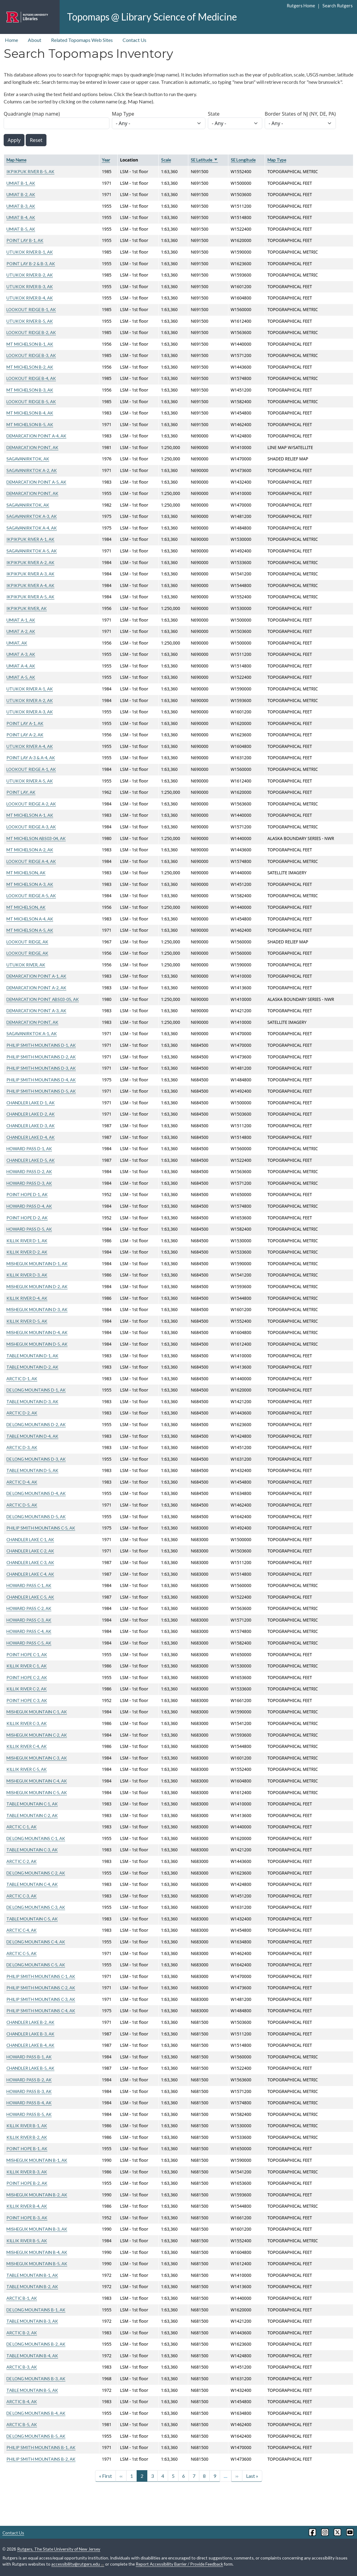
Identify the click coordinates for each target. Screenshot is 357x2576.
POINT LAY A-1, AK (24, 723)
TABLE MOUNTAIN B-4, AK (32, 2355)
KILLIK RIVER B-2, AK (26, 2137)
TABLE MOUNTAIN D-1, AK (32, 1355)
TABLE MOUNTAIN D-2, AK (32, 1367)
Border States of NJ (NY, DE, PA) (300, 113)
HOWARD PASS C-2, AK (28, 1608)
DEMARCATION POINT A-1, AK (36, 976)
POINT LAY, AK (20, 792)
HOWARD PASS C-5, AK (28, 1642)
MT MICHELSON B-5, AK (29, 424)
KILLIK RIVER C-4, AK (26, 1746)
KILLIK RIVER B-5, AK (26, 2240)
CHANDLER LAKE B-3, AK (30, 2033)
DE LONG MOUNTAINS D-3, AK (36, 1459)
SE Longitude (243, 159)
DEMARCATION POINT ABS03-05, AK (42, 999)
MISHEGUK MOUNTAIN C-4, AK (36, 1780)
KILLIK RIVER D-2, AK (26, 1252)
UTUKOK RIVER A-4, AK (29, 746)
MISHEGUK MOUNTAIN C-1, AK (36, 1711)
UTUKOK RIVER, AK (25, 964)
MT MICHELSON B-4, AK (29, 412)
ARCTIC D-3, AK (21, 1447)
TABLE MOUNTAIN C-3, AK (32, 1849)
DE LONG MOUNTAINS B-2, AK (35, 2344)
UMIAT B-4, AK (20, 217)
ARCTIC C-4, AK (21, 1930)
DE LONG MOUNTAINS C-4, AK (35, 1941)
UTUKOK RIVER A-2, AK (29, 700)
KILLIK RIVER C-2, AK (26, 1688)
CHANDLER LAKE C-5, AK (30, 1597)
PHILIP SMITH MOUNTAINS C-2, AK (40, 1987)
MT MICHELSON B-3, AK (29, 389)
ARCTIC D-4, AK (21, 1482)
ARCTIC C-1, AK (21, 1826)
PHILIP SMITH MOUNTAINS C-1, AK (40, 1976)
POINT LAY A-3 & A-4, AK (30, 757)
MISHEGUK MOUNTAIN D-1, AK (37, 1263)
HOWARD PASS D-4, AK (29, 1206)
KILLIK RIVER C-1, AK (26, 1665)
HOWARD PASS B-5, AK (29, 2114)
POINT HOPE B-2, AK (26, 2183)
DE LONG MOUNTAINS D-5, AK (36, 1516)
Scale (166, 159)
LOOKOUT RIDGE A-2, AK (31, 803)
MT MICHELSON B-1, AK (29, 344)
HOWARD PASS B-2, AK (29, 2079)
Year (106, 159)
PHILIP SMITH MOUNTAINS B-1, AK (40, 2447)
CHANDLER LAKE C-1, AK (30, 1539)
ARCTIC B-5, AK (21, 2424)
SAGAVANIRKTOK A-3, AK (31, 516)
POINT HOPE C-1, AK (26, 1654)
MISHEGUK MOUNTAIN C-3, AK (36, 1757)
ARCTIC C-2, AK (21, 1861)
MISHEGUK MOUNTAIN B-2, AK (36, 2194)
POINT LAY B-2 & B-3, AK (30, 263)
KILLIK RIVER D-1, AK (26, 1240)
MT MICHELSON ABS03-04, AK (36, 838)
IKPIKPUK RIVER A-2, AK (30, 562)
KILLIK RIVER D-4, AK (26, 1298)
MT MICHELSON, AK (26, 872)
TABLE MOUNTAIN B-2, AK (32, 2286)
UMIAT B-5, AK (20, 229)
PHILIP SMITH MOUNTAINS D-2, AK (41, 1056)
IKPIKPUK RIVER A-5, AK (30, 596)
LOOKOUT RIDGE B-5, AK (31, 401)
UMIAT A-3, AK (20, 654)
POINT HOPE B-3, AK (26, 2217)
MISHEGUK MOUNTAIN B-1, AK (36, 2160)
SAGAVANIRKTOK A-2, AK (31, 470)
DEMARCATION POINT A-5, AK (36, 482)
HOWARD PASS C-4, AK (28, 1631)
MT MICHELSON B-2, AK (29, 367)
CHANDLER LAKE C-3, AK (30, 1562)
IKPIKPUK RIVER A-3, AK (30, 573)
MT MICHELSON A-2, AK (29, 849)
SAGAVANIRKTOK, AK (27, 458)
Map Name (16, 159)
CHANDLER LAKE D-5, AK (30, 1160)
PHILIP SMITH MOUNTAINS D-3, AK (41, 1068)
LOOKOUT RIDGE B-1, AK (31, 309)
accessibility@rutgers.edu (77, 2564)
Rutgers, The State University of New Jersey (58, 2549)
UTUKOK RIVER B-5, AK (29, 321)
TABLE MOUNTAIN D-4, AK (32, 1436)
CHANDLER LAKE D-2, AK (30, 1114)
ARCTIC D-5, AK (21, 1504)
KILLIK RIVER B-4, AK (26, 2206)
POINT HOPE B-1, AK (26, 2148)
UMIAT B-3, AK (20, 206)
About (34, 40)
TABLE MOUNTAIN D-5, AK (32, 1470)
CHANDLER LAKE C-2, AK (30, 1550)
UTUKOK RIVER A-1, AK (29, 688)
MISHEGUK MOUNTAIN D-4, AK (37, 1332)
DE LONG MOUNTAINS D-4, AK (36, 1493)
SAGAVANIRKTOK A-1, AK (31, 1033)
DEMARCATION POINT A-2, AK (36, 987)
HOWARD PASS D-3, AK (29, 1183)
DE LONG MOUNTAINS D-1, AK (36, 1389)
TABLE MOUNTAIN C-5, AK (32, 1918)
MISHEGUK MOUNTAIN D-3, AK (37, 1309)
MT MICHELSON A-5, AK (29, 930)
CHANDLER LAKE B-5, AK (30, 2068)
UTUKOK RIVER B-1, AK (29, 252)
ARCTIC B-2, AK (21, 2332)
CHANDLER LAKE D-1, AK (30, 1102)
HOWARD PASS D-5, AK (29, 1229)
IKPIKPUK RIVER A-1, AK (30, 539)
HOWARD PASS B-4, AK (29, 2102)
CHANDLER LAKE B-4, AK (30, 2045)
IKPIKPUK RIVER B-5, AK (30, 171)
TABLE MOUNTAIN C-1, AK (32, 1803)
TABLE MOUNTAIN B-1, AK (32, 2275)
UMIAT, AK (16, 642)
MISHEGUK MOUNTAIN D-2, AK (37, 1286)
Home (11, 40)
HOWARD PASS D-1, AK (29, 1148)
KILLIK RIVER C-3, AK (26, 1723)
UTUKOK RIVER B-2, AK (29, 274)
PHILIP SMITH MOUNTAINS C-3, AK (40, 1999)
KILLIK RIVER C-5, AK (26, 1769)
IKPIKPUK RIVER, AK (26, 608)
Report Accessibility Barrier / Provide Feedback (179, 2564)
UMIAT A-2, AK (20, 631)
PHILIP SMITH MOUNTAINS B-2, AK (40, 2459)
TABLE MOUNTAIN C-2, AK (32, 1815)
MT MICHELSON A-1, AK (29, 815)
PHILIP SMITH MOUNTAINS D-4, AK (41, 1079)
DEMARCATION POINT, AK (32, 447)
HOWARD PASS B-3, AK (29, 2091)
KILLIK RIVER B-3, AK (26, 2171)
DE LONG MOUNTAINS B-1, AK (35, 2309)
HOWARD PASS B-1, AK (29, 2056)
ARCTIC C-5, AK (21, 1953)
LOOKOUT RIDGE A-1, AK (31, 769)
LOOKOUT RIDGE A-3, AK (31, 826)
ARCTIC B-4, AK (21, 2401)
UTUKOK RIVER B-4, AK (29, 297)
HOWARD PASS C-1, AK (28, 1585)
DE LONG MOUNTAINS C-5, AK (35, 1964)
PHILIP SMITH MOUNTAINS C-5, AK (40, 1527)
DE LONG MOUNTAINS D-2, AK (36, 1424)
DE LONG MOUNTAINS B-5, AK (35, 2436)
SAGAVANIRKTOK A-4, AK (31, 527)
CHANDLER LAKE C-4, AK (30, 1574)
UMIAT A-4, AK (20, 665)
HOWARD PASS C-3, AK (28, 1620)
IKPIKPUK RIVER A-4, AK (30, 585)
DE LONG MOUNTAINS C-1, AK (35, 1838)
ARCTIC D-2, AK (21, 1412)
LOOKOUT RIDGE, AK (27, 941)
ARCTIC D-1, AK (21, 1378)
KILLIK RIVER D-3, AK (26, 1274)
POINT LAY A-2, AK (24, 734)
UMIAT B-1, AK (20, 183)
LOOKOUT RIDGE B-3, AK (31, 355)
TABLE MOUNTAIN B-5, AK (32, 2390)
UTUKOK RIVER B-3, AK (29, 286)
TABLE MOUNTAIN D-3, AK (32, 1401)
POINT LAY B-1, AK (24, 240)
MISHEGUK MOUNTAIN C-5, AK (36, 1792)
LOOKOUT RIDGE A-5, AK (31, 895)
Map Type (123, 113)
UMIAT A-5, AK (20, 677)
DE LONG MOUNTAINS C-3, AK (35, 1907)
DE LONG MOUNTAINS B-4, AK (35, 2413)
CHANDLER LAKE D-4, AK (30, 1137)
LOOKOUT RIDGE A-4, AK (31, 861)
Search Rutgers (337, 5)
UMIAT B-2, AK (20, 194)
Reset (36, 140)
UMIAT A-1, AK (20, 620)
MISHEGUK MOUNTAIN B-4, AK (36, 2252)
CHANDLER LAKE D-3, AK (30, 1125)
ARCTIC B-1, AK (21, 2298)
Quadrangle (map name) (32, 113)
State (213, 113)
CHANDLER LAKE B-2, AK (30, 2022)
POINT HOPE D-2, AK (27, 1217)
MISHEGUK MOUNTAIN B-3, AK (36, 2229)
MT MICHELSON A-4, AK (29, 918)
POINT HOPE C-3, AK (26, 1700)
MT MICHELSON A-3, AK (29, 884)
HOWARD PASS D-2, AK (29, 1171)
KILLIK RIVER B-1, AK (26, 2125)
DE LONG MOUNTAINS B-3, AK (35, 2378)
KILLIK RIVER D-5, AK (26, 1321)
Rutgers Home (301, 5)
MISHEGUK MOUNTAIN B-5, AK (36, 2263)
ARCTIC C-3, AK (21, 1895)
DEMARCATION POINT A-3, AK (36, 1010)
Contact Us (134, 40)
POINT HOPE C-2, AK (26, 1677)
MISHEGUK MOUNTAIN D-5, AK (37, 1344)
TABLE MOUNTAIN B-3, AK (32, 2321)
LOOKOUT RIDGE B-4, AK (31, 378)
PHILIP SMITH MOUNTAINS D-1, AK (41, 1045)
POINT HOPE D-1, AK (27, 1194)
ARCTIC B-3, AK (21, 2367)
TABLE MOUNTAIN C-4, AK (32, 1884)
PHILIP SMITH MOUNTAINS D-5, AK (41, 1091)
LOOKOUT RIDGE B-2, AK (31, 332)
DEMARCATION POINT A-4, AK (36, 435)
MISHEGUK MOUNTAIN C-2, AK (36, 1735)
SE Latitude (204, 159)
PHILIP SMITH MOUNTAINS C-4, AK (40, 2010)
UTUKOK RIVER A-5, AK (29, 780)
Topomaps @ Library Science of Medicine (152, 17)
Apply (14, 140)
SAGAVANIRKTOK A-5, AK (31, 550)
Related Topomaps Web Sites (82, 40)
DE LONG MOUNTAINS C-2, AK (35, 1872)
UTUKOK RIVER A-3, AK (29, 711)
